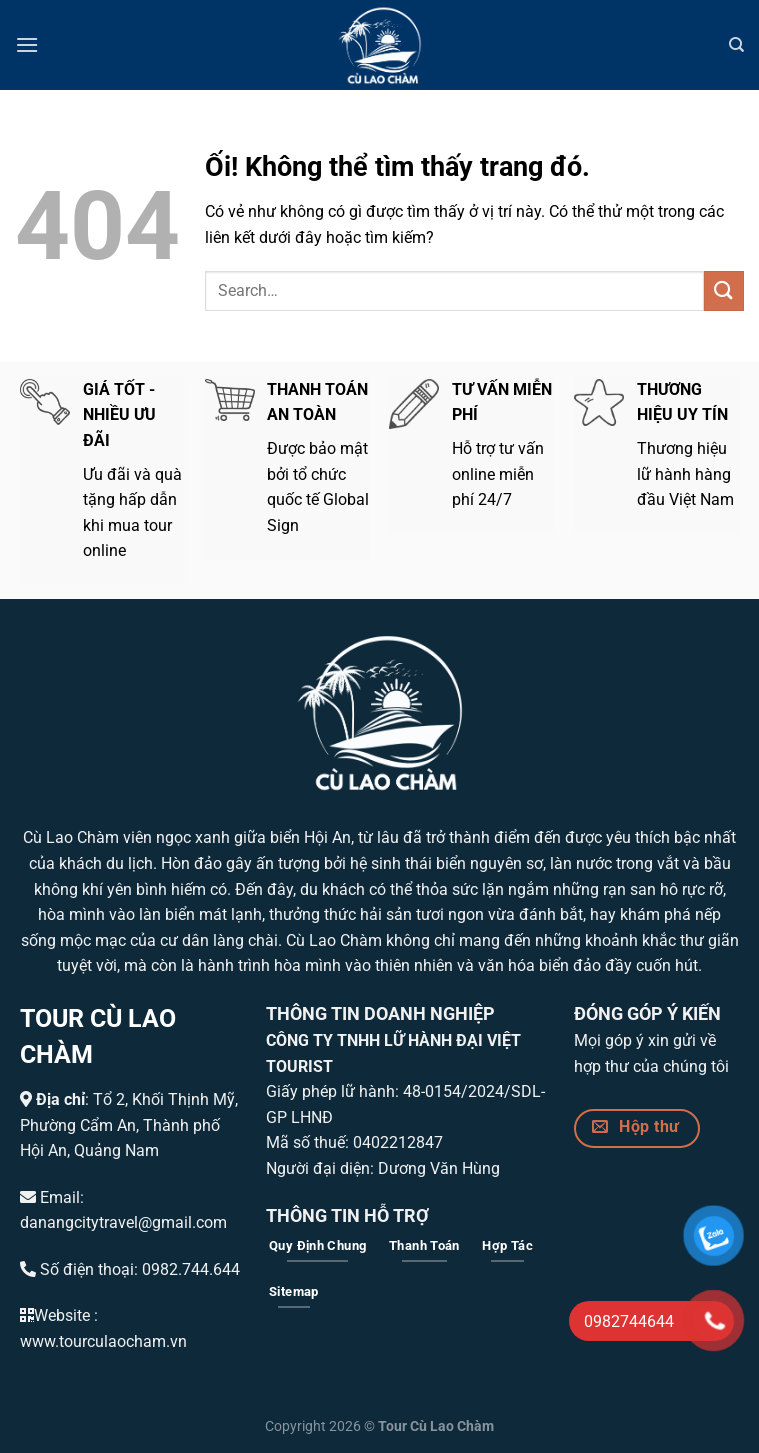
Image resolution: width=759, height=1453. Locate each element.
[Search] (736, 45)
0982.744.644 (191, 1269)
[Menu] (27, 44)
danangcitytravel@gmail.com (123, 1222)
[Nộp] (724, 290)
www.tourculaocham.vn (103, 1341)
